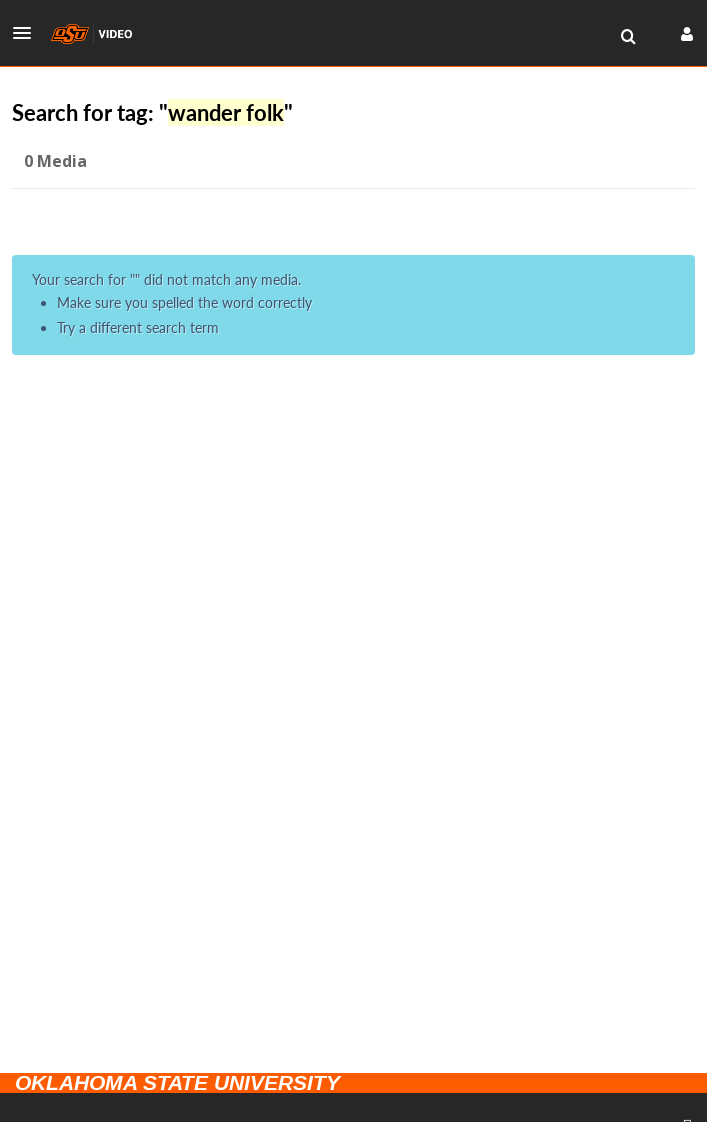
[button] (28, 33)
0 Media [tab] (55, 161)
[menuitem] (628, 37)
